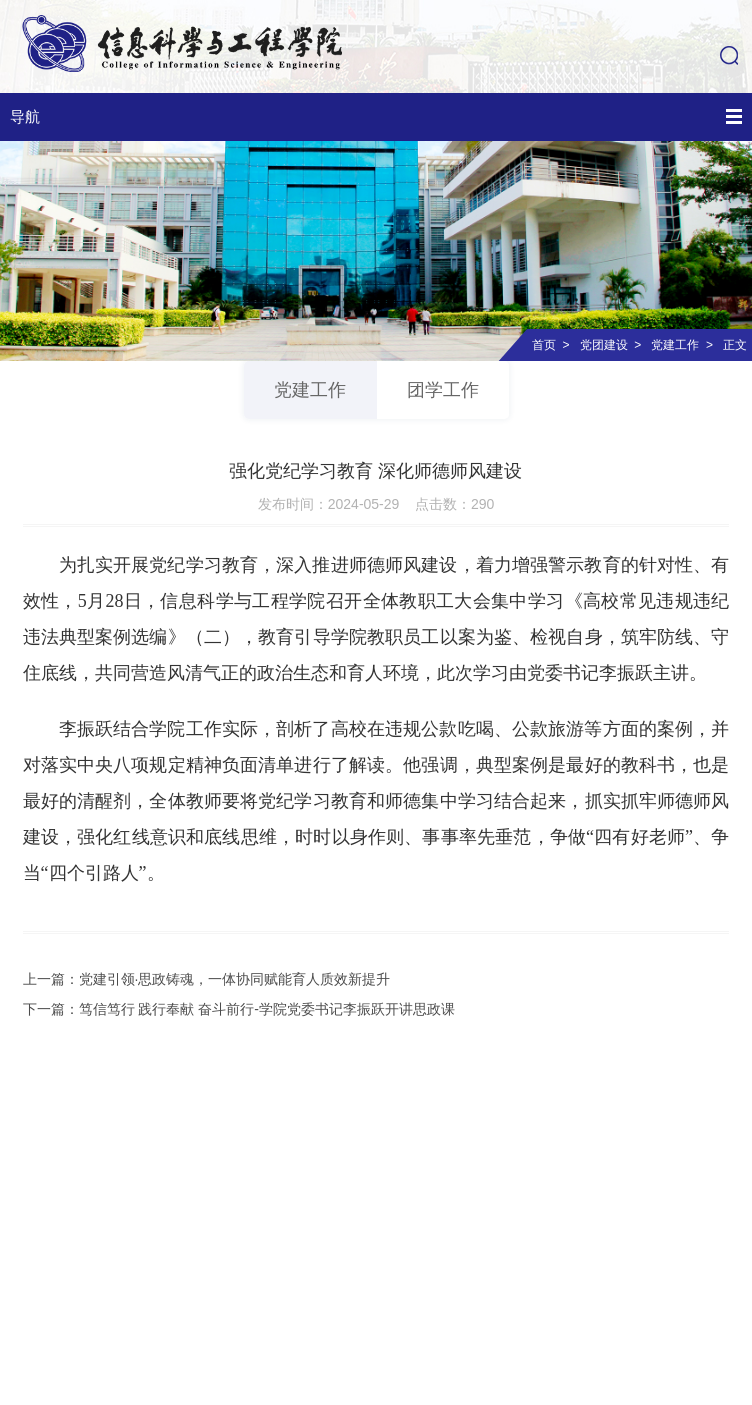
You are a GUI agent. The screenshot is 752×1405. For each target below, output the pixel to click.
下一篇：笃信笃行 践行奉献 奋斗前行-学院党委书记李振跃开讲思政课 (239, 1009)
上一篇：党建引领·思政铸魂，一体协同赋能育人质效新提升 (207, 979)
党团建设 (604, 345)
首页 (544, 345)
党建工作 (675, 345)
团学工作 (443, 390)
